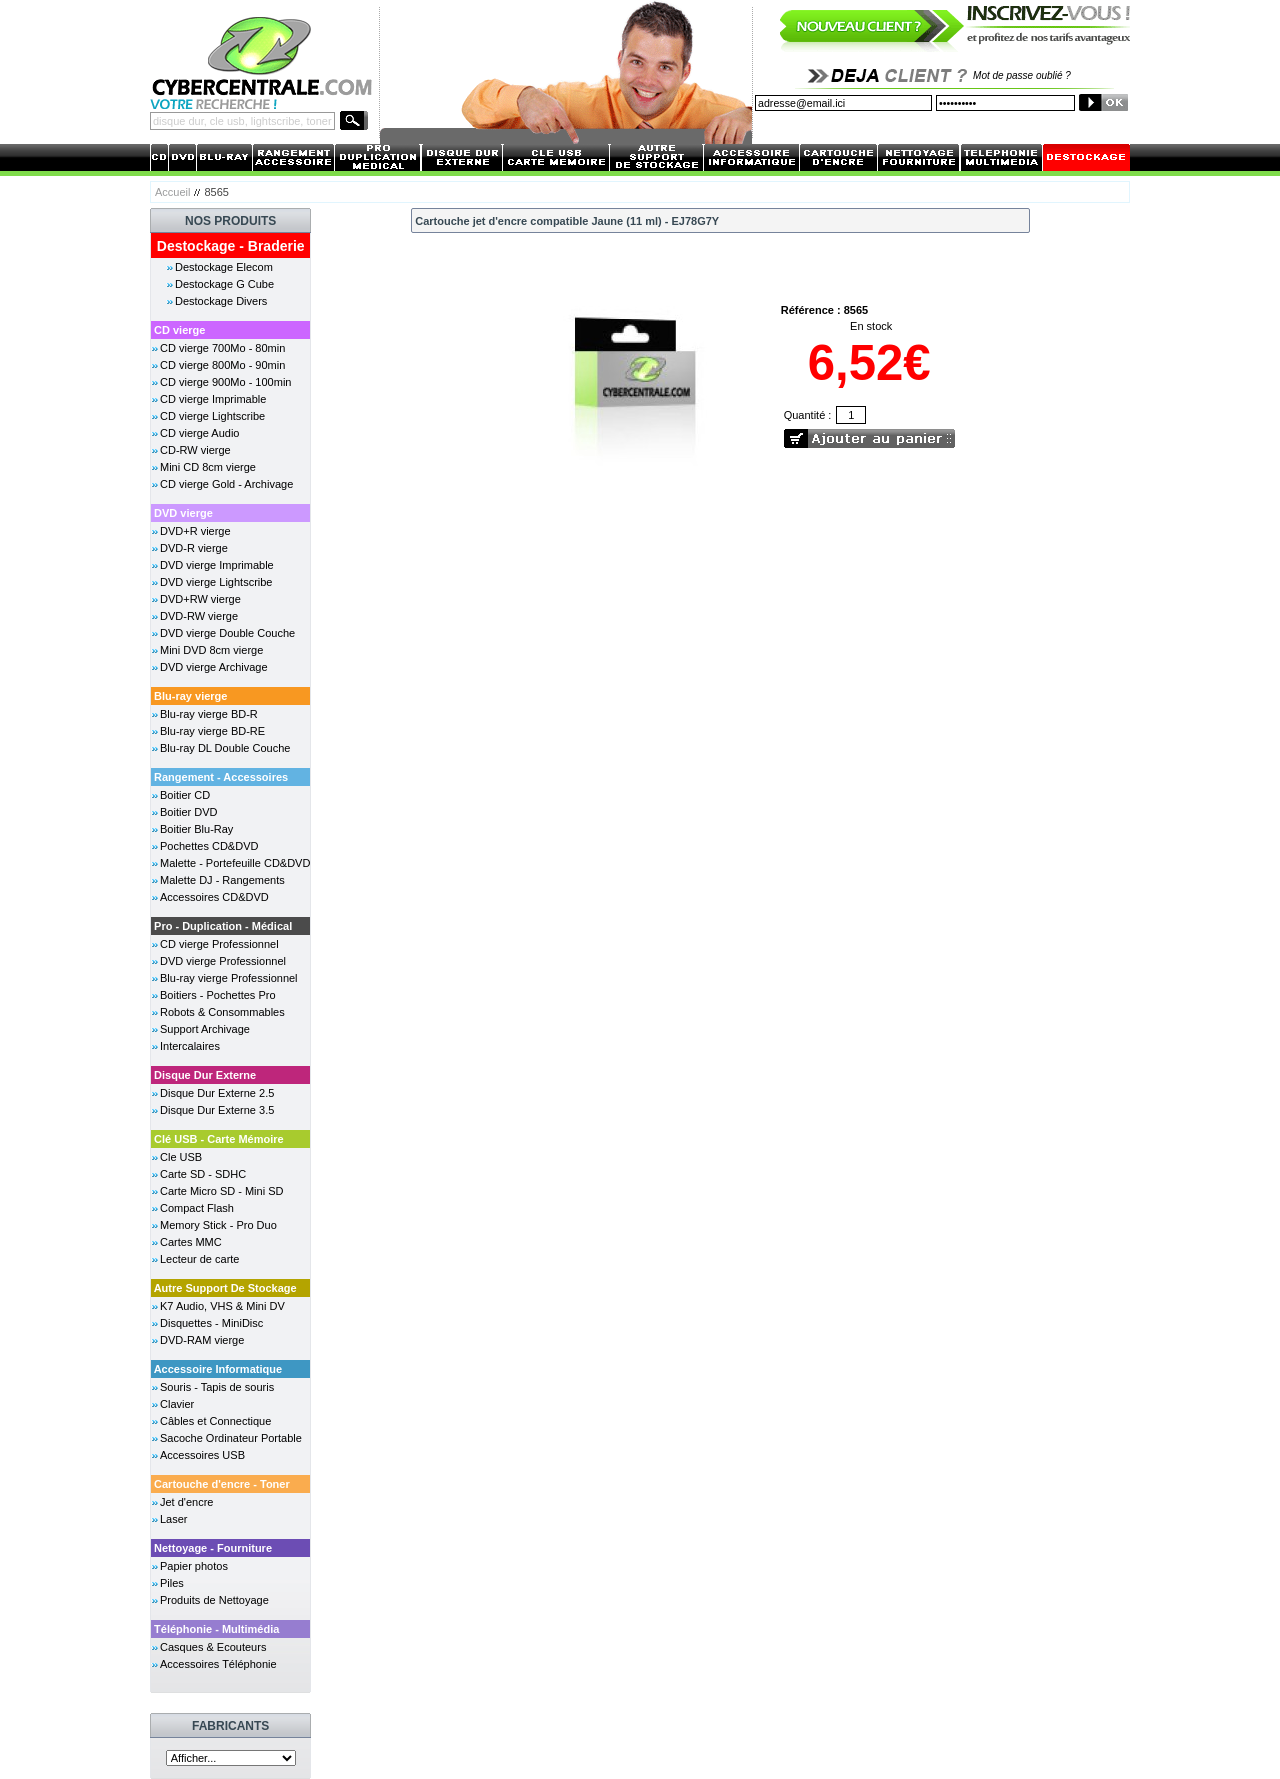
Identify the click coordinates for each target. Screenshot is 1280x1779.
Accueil (172, 192)
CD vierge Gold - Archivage (226, 484)
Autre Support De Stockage (225, 1288)
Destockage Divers (221, 301)
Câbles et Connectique (215, 1421)
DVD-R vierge (194, 548)
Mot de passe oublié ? (1022, 75)
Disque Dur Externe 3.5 (217, 1110)
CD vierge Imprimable (213, 399)
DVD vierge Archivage (214, 667)
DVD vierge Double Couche (227, 633)
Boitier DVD (188, 812)
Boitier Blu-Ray (196, 829)
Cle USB (181, 1157)
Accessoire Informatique (218, 1369)
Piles (172, 1583)
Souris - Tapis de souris (217, 1387)
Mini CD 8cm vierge (208, 467)
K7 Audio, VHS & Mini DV (222, 1306)
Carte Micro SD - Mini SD (221, 1191)
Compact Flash (197, 1208)
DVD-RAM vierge (202, 1340)
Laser (174, 1519)
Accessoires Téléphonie (218, 1664)
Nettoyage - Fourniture (213, 1548)
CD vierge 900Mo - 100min (225, 382)
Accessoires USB (202, 1455)
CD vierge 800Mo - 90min (222, 365)
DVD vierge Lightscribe (216, 582)
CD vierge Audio (200, 433)
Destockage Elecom (224, 267)
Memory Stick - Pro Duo (218, 1225)
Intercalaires (190, 1046)
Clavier (177, 1404)
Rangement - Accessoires (221, 777)
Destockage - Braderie (231, 246)
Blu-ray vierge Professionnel (229, 978)
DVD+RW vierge (200, 599)
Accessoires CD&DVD (214, 897)
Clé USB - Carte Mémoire (219, 1139)
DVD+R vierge (195, 531)
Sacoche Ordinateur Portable (231, 1438)
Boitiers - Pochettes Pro (218, 995)
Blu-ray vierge (190, 696)
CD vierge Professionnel (219, 944)
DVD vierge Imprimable (217, 565)
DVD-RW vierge (199, 616)
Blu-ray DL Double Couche (225, 748)
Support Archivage (205, 1029)
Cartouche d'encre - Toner (222, 1484)
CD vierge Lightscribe (212, 416)
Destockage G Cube (224, 284)
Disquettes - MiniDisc (211, 1323)
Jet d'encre (186, 1502)
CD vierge (179, 330)
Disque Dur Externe (205, 1075)
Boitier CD (185, 795)
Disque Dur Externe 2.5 (217, 1093)
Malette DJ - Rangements (222, 880)
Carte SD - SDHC (203, 1174)
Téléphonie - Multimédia (216, 1629)
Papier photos (194, 1566)
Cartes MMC (191, 1242)
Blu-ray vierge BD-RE (212, 731)
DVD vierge (183, 513)
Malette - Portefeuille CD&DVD (235, 863)
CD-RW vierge (195, 450)
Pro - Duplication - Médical (223, 926)
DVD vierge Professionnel (223, 961)
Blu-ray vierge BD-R (209, 714)
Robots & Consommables (222, 1012)
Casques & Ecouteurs (213, 1647)
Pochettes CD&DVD (209, 846)
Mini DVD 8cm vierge (211, 650)
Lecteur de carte (200, 1259)
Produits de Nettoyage (214, 1600)
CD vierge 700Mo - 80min (222, 348)
